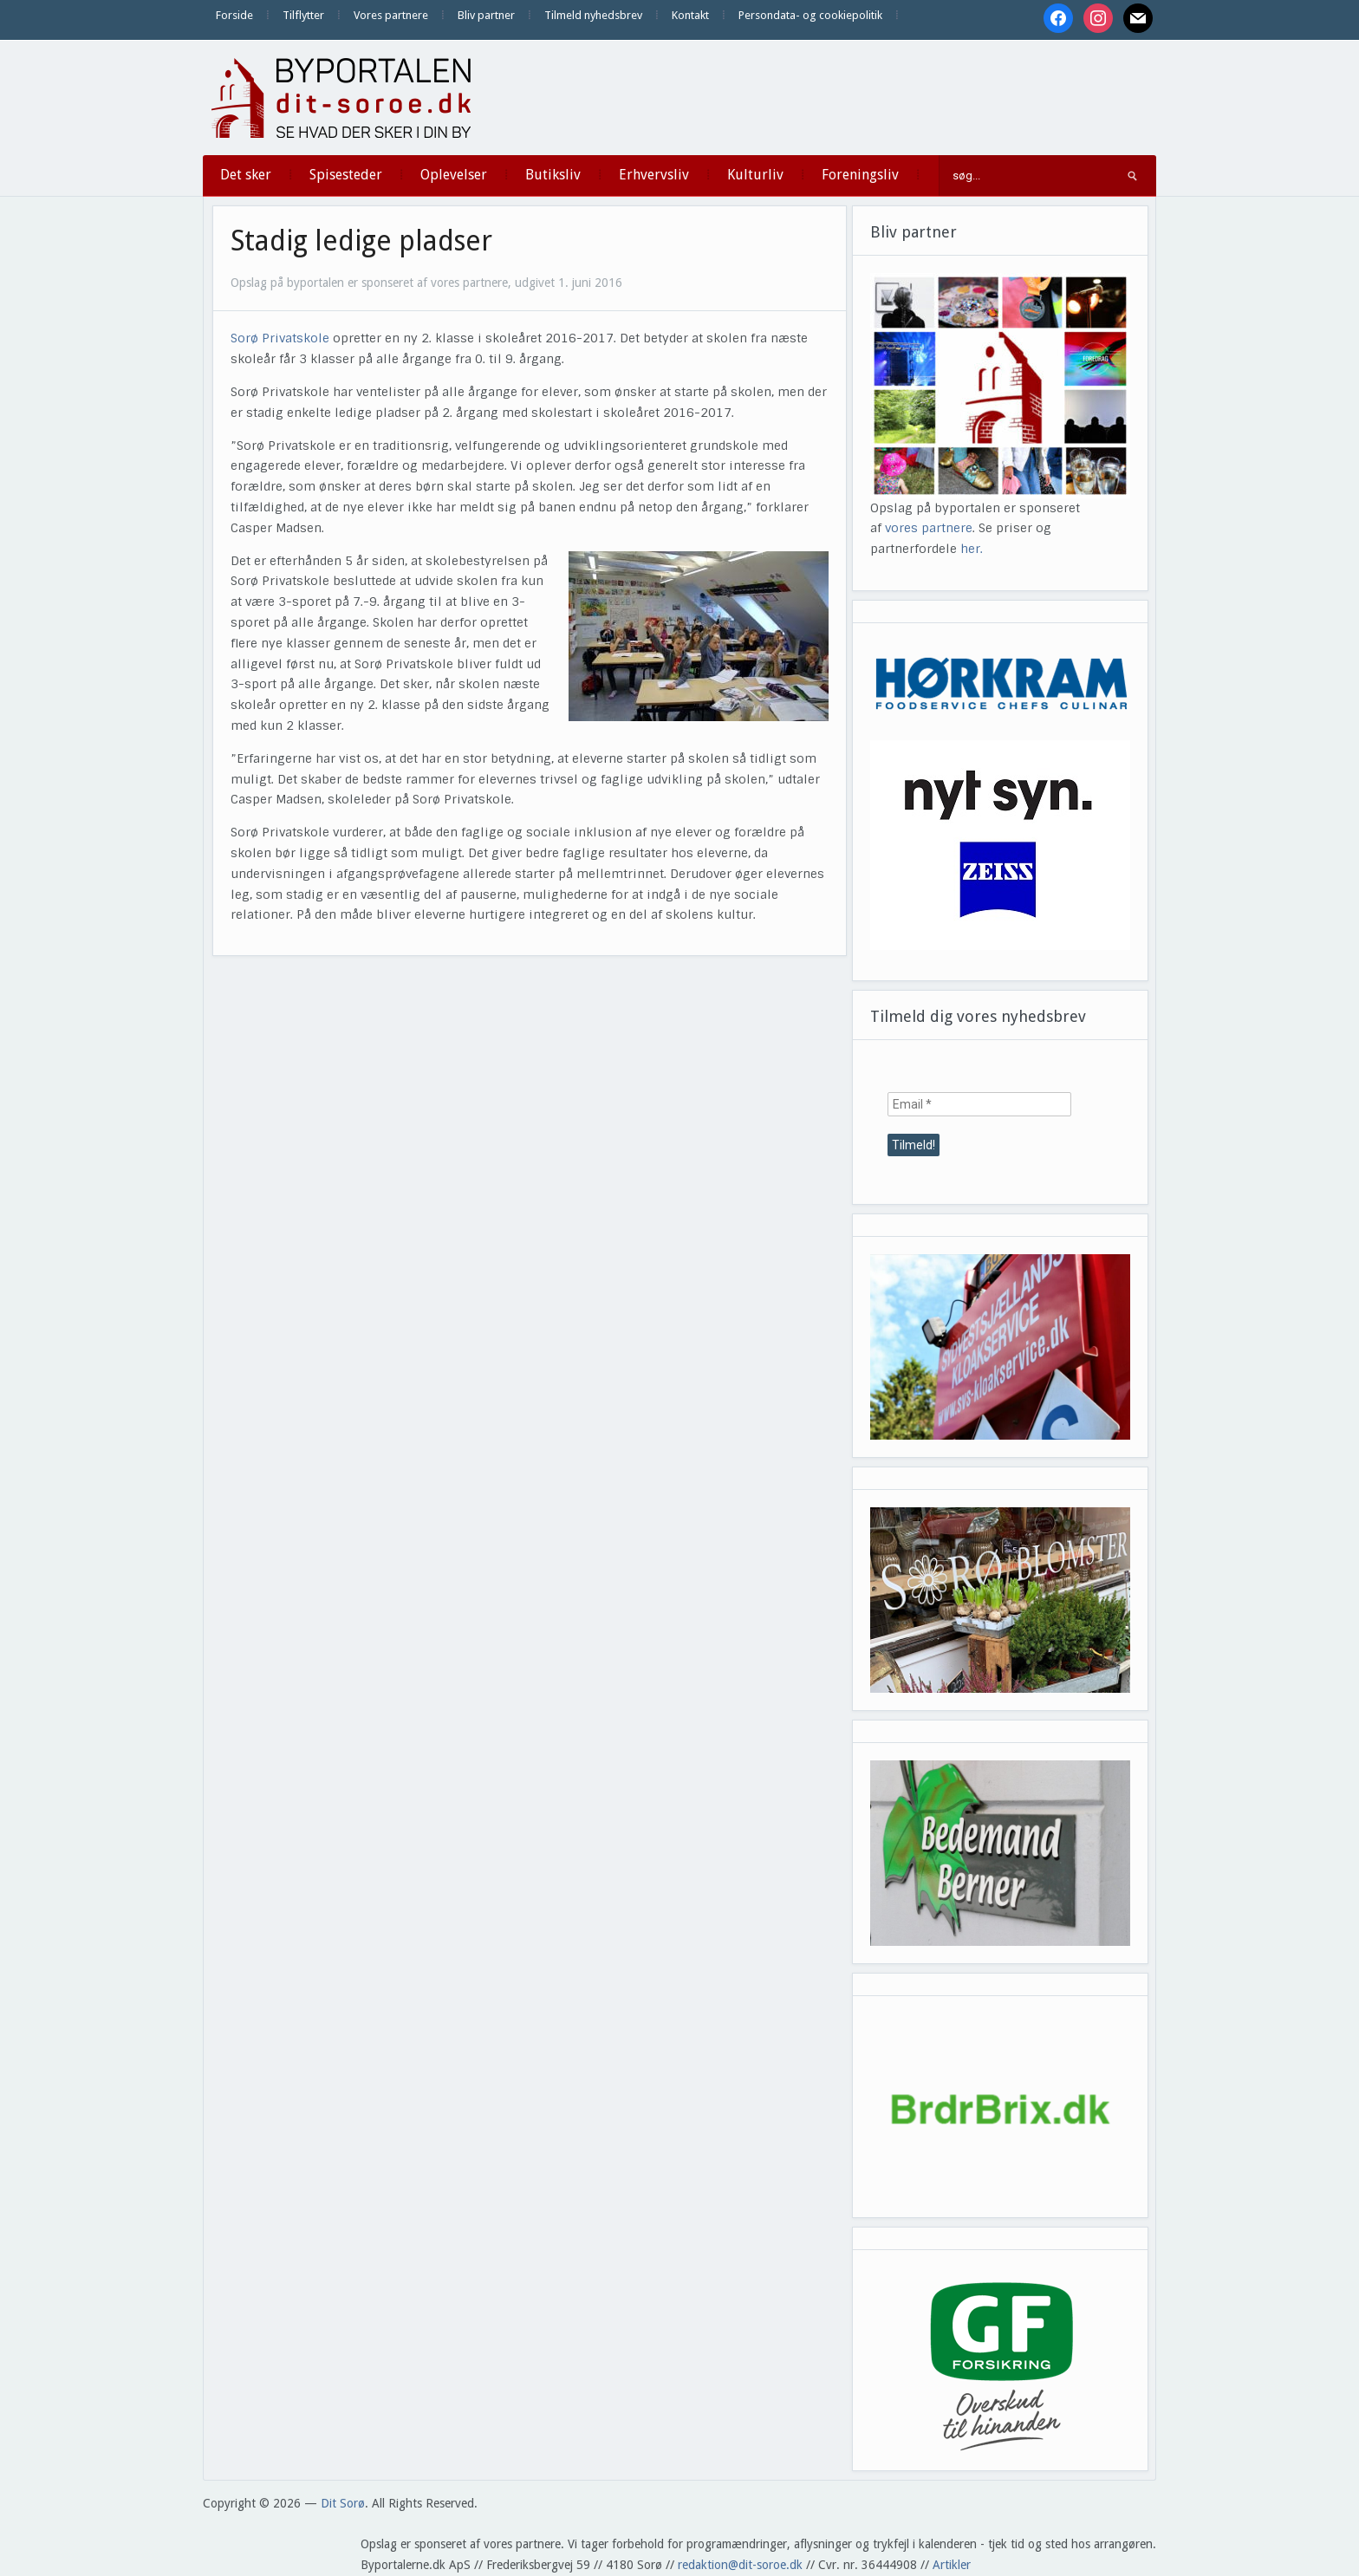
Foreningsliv (860, 174)
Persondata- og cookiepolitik (810, 15)
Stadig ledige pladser (361, 240)
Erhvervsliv (654, 174)
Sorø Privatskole (280, 338)
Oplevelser (453, 174)
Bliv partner (486, 15)
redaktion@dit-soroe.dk (740, 2565)
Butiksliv (553, 174)
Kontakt (690, 15)
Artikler (952, 2565)
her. (971, 548)
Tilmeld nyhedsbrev (593, 15)
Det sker (245, 174)
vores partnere (928, 528)
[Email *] (979, 1104)
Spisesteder (345, 174)
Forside (234, 15)
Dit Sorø (343, 2503)
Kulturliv (755, 174)
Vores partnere (391, 15)
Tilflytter (303, 15)
